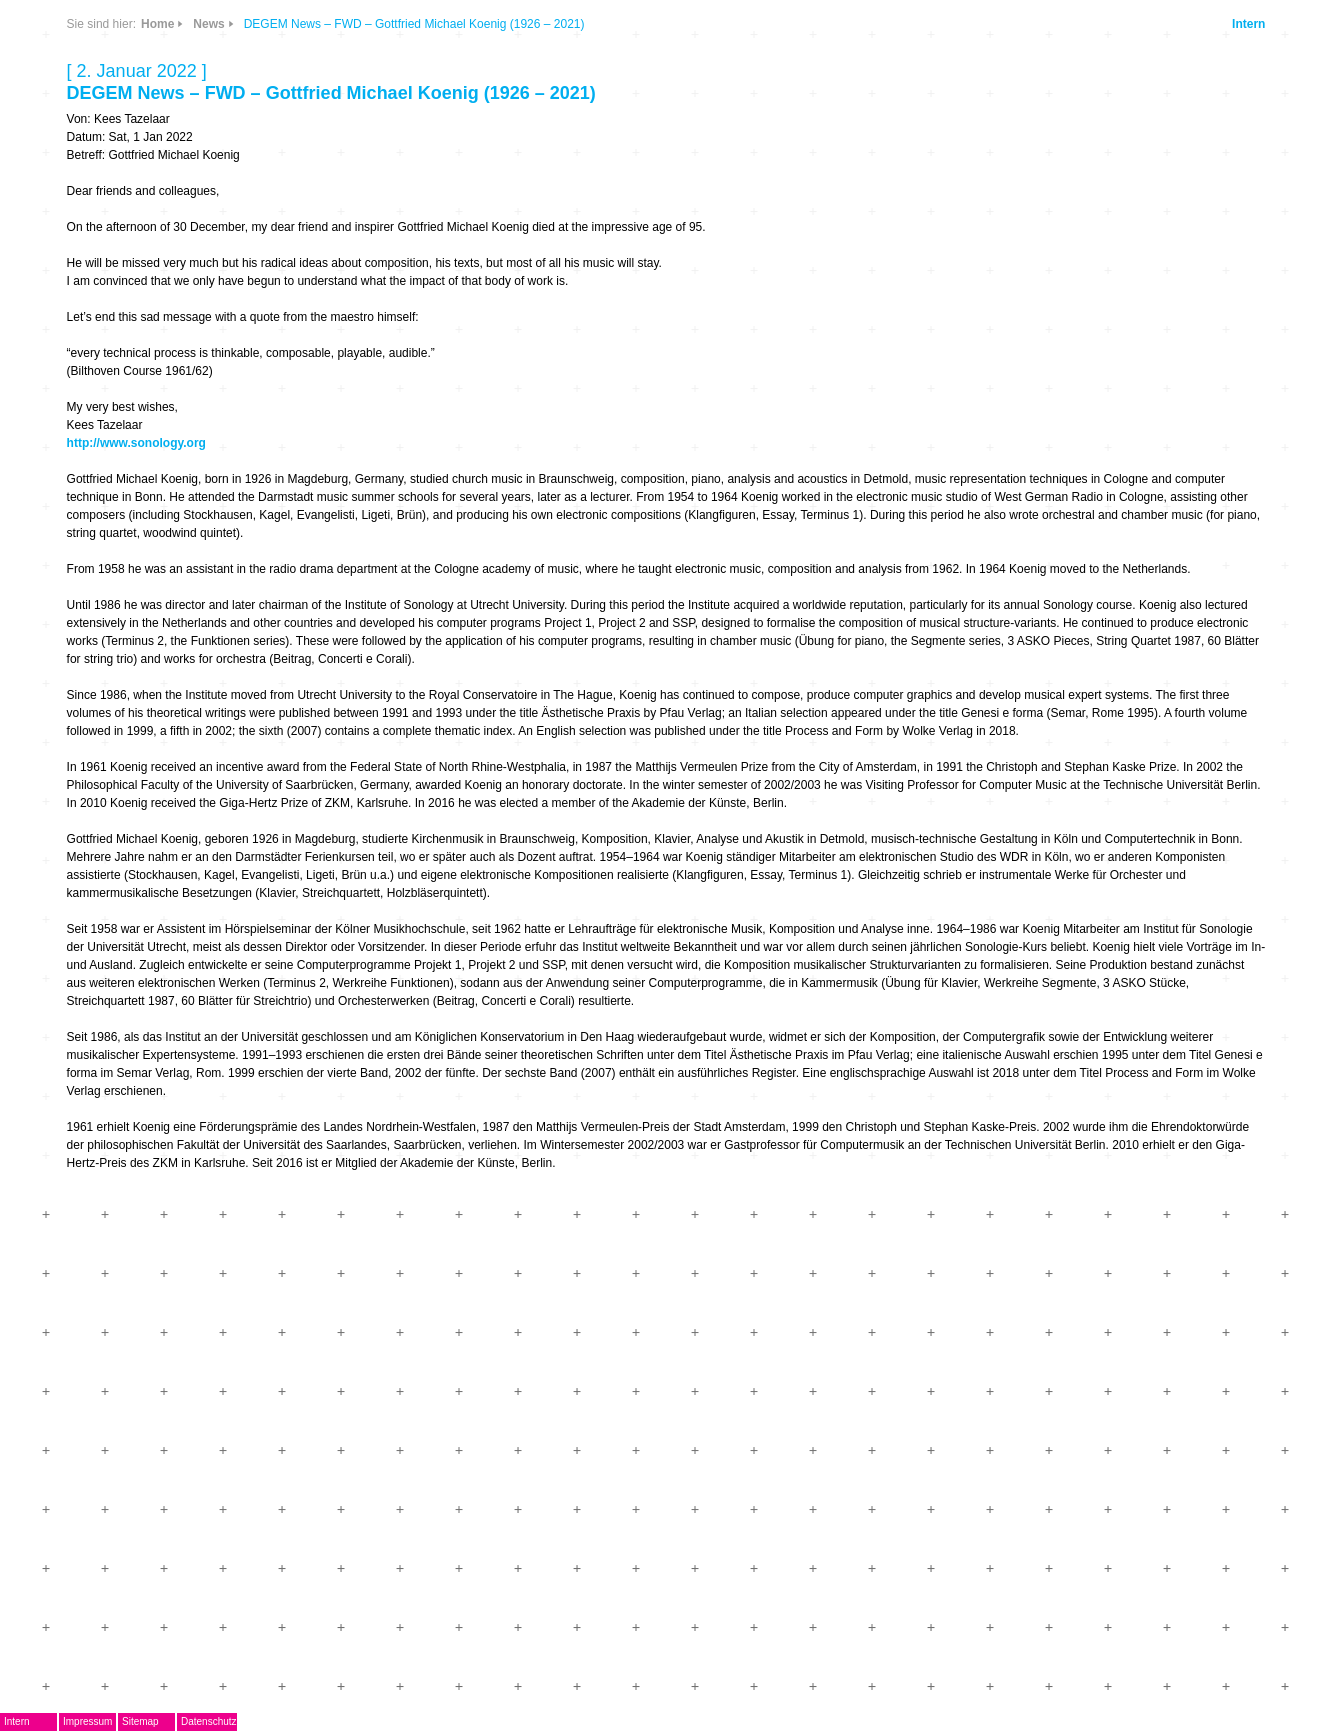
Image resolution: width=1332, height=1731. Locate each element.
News (208, 24)
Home (157, 24)
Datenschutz (209, 1721)
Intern (1248, 24)
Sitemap (140, 1721)
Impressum (87, 1721)
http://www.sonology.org (136, 443)
